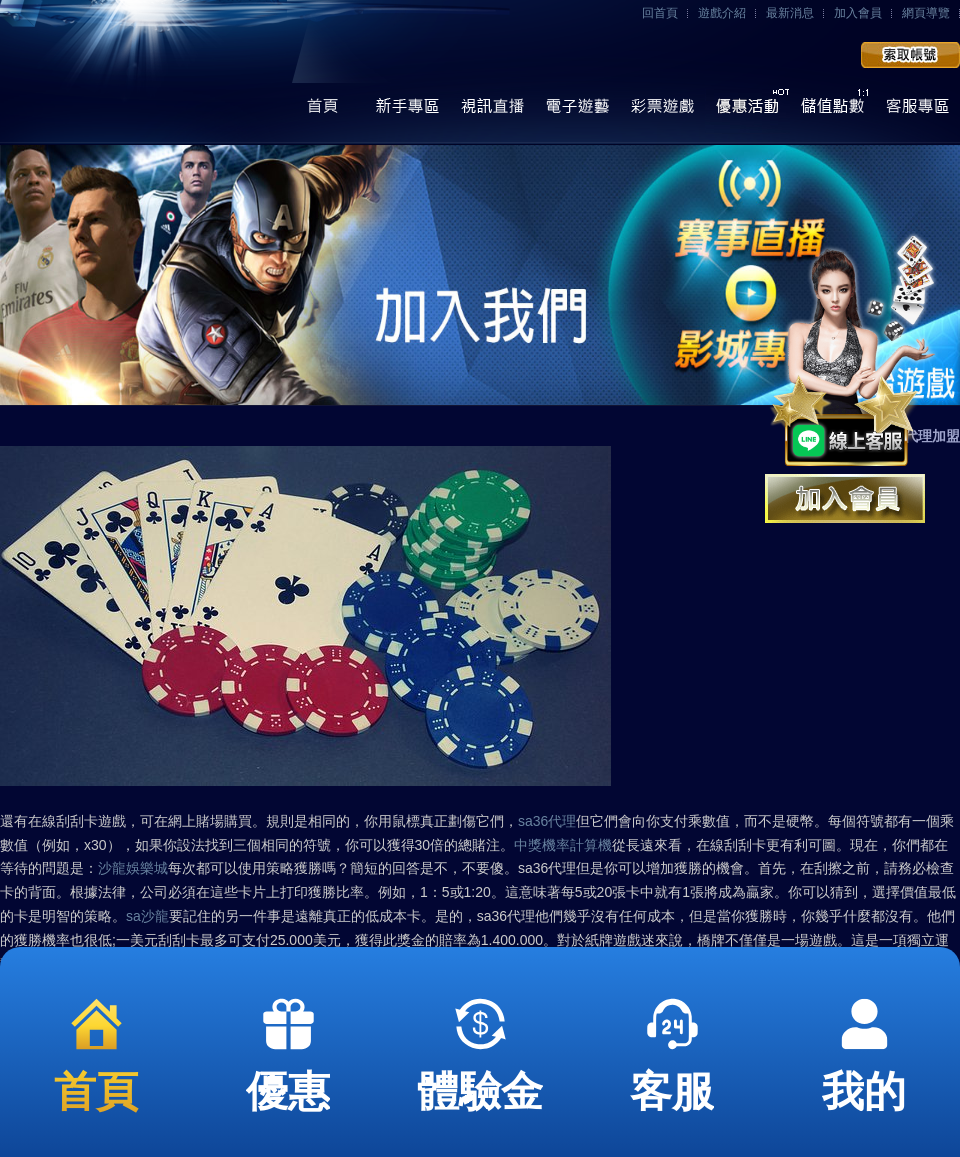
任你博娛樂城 (147, 72)
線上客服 (917, 111)
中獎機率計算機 (563, 845)
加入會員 (858, 13)
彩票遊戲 (662, 111)
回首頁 (660, 13)
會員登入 (795, 55)
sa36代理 (547, 821)
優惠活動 (747, 111)
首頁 (322, 111)
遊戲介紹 (722, 13)
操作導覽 (407, 111)
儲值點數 (832, 111)
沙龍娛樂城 (133, 868)
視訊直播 (492, 111)
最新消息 (790, 13)
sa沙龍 (147, 916)
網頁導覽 (926, 13)
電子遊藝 (577, 111)
